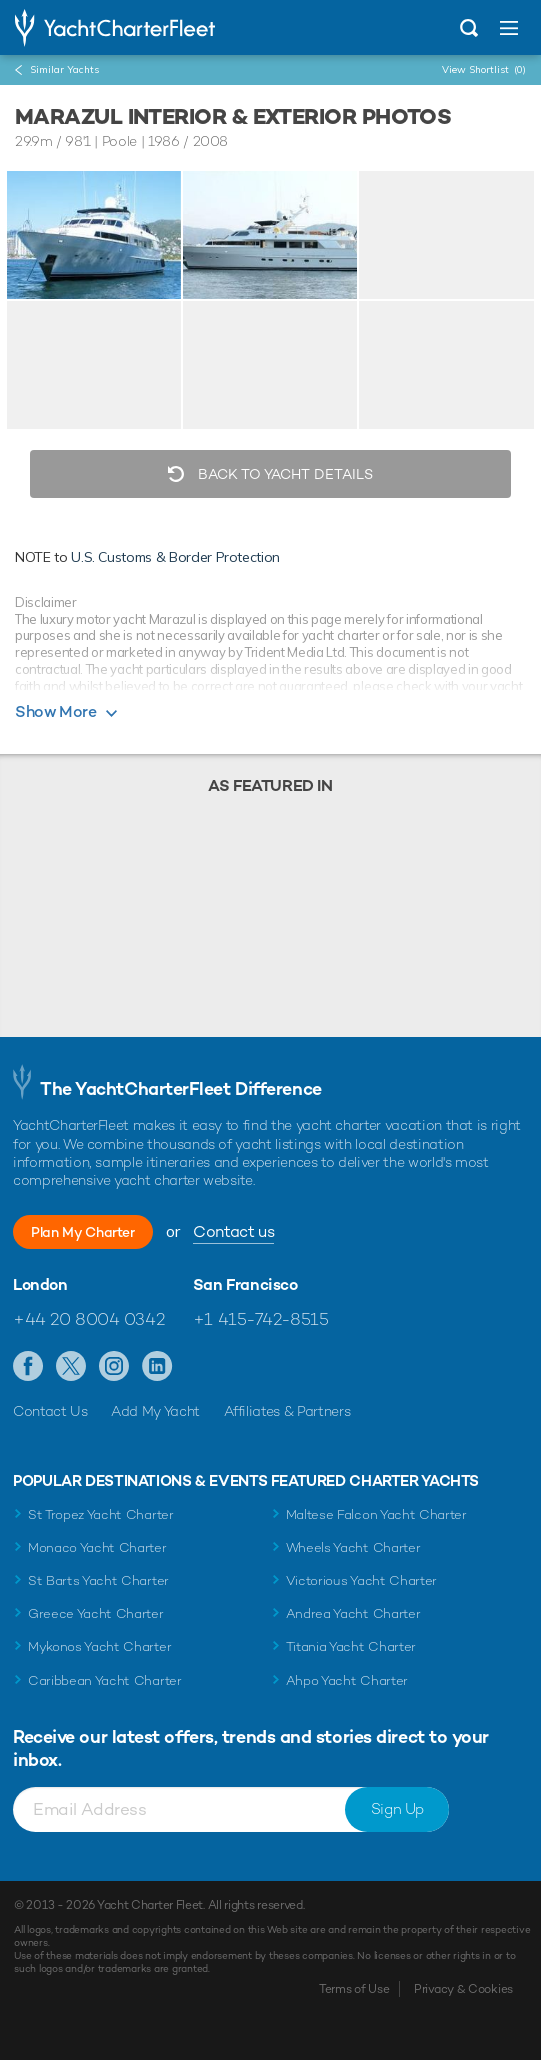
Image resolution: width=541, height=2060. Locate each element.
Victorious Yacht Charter (361, 1580)
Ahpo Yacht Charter (347, 1680)
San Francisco (245, 1285)
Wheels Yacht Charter (353, 1547)
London (40, 1285)
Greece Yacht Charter (96, 1613)
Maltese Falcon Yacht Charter (376, 1514)
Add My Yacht (155, 1411)
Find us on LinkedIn (157, 1367)
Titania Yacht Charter (351, 1646)
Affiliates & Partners (287, 1411)
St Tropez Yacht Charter (101, 1514)
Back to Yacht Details (283, 474)
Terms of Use (354, 1989)
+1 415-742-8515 (261, 1319)
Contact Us (50, 1411)
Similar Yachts (64, 69)
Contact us (233, 1231)
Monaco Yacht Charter (97, 1547)
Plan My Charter (83, 1232)
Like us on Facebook (28, 1367)
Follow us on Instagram (114, 1367)
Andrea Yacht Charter (353, 1613)
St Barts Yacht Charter (98, 1580)
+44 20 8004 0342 (88, 1319)
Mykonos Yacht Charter (99, 1646)
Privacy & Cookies (463, 1989)
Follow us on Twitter (71, 1367)
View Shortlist (484, 69)
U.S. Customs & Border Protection (175, 557)
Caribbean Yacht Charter (105, 1680)
